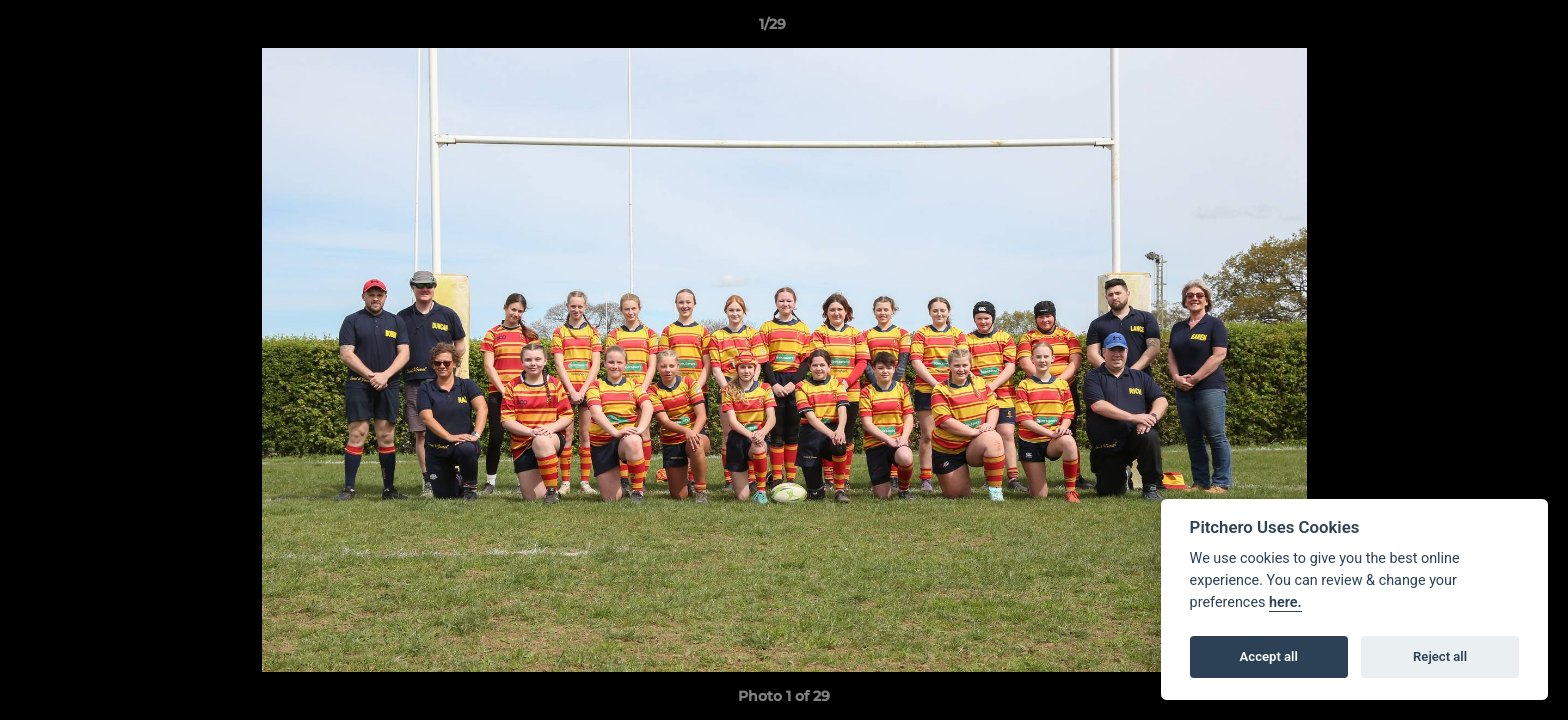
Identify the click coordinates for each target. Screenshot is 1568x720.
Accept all (1269, 656)
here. (1285, 602)
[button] (1484, 29)
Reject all (1440, 656)
